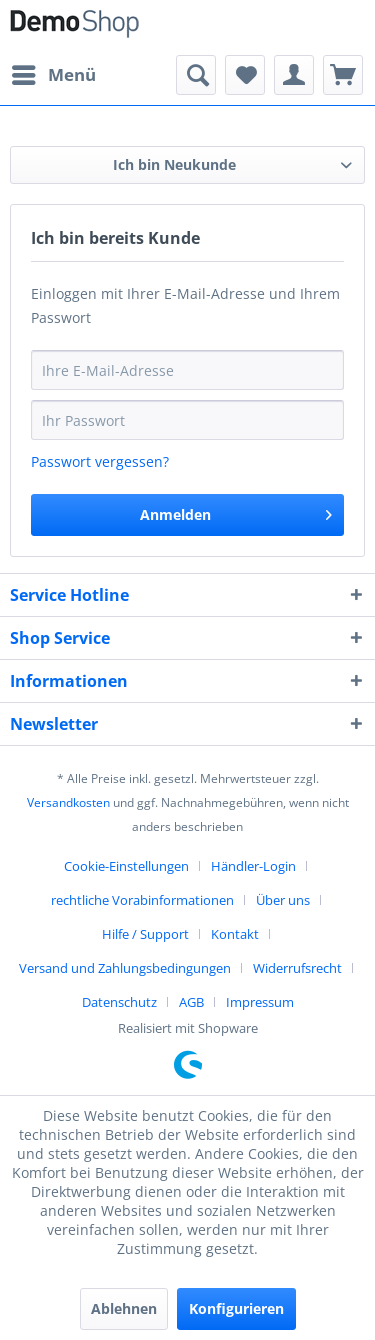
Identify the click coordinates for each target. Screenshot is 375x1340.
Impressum (260, 1002)
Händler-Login (253, 866)
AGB (191, 1002)
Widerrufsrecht (297, 968)
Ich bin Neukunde (174, 164)
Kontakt (235, 934)
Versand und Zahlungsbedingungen (125, 968)
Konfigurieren (236, 1308)
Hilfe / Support (145, 934)
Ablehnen (124, 1308)
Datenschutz (119, 1002)
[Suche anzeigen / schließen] (196, 75)
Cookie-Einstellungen (126, 866)
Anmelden (236, 511)
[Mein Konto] (294, 75)
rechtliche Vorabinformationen (142, 900)
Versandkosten (68, 802)
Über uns (283, 900)
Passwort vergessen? (100, 461)
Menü (54, 72)
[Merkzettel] (245, 75)
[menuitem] (53, 75)
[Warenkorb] (343, 75)
